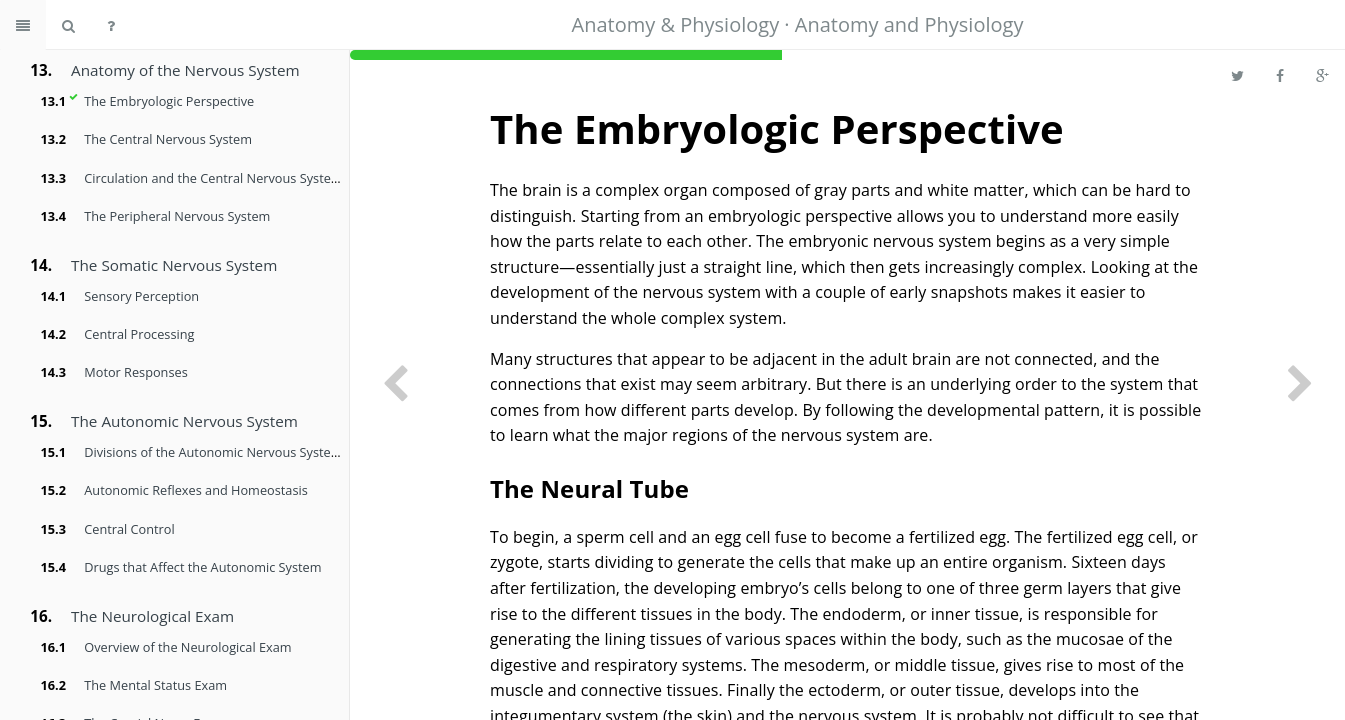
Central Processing (139, 334)
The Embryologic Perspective (169, 101)
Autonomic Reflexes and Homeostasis (195, 490)
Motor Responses (135, 372)
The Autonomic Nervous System (184, 421)
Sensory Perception (141, 296)
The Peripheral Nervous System (177, 216)
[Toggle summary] (23, 25)
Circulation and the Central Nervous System (213, 178)
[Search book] (68, 25)
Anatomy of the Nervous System (185, 70)
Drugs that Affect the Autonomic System (202, 567)
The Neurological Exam (152, 616)
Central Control (129, 529)
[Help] (111, 25)
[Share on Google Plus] (1322, 75)
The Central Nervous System (168, 139)
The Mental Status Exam (155, 685)
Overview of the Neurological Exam (187, 647)
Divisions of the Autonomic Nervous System (213, 452)
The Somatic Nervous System (174, 265)
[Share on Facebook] (1280, 75)
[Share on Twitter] (1237, 75)
